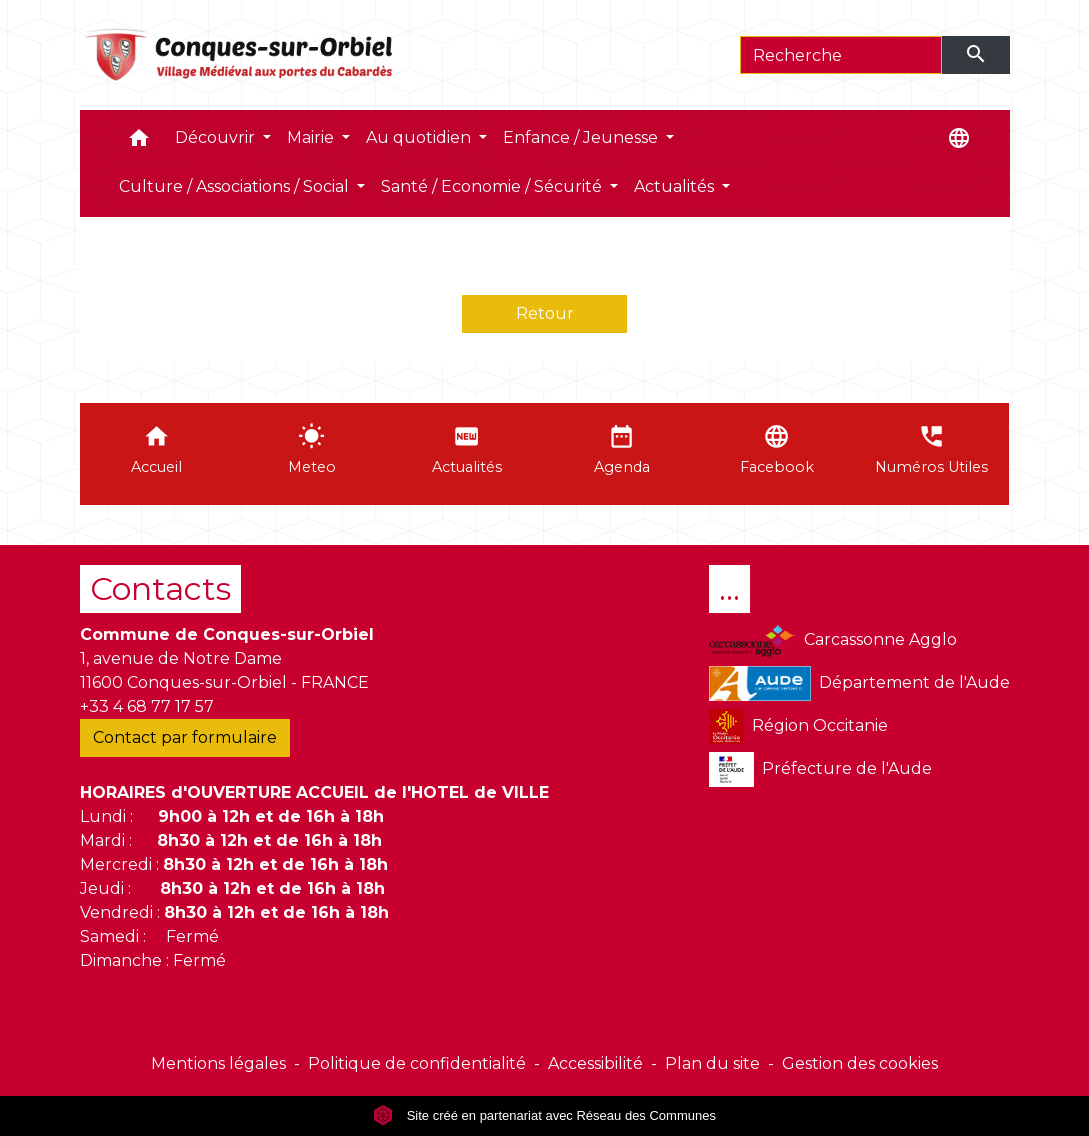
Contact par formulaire (185, 737)
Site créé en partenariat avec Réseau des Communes (544, 1115)
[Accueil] (240, 55)
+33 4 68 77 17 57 (147, 706)
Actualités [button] (676, 186)
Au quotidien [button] (420, 137)
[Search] (841, 55)
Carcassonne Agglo (832, 640)
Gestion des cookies (860, 1063)
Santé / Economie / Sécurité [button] (493, 186)
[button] (139, 142)
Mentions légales (218, 1063)
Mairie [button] (312, 137)
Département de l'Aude (859, 683)
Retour (545, 313)
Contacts (160, 588)
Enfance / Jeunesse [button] (582, 137)
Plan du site (712, 1063)
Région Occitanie (798, 726)
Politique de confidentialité (417, 1063)
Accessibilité (595, 1063)
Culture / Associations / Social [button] (236, 186)
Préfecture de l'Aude (820, 769)
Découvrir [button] (217, 137)
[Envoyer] (976, 55)
